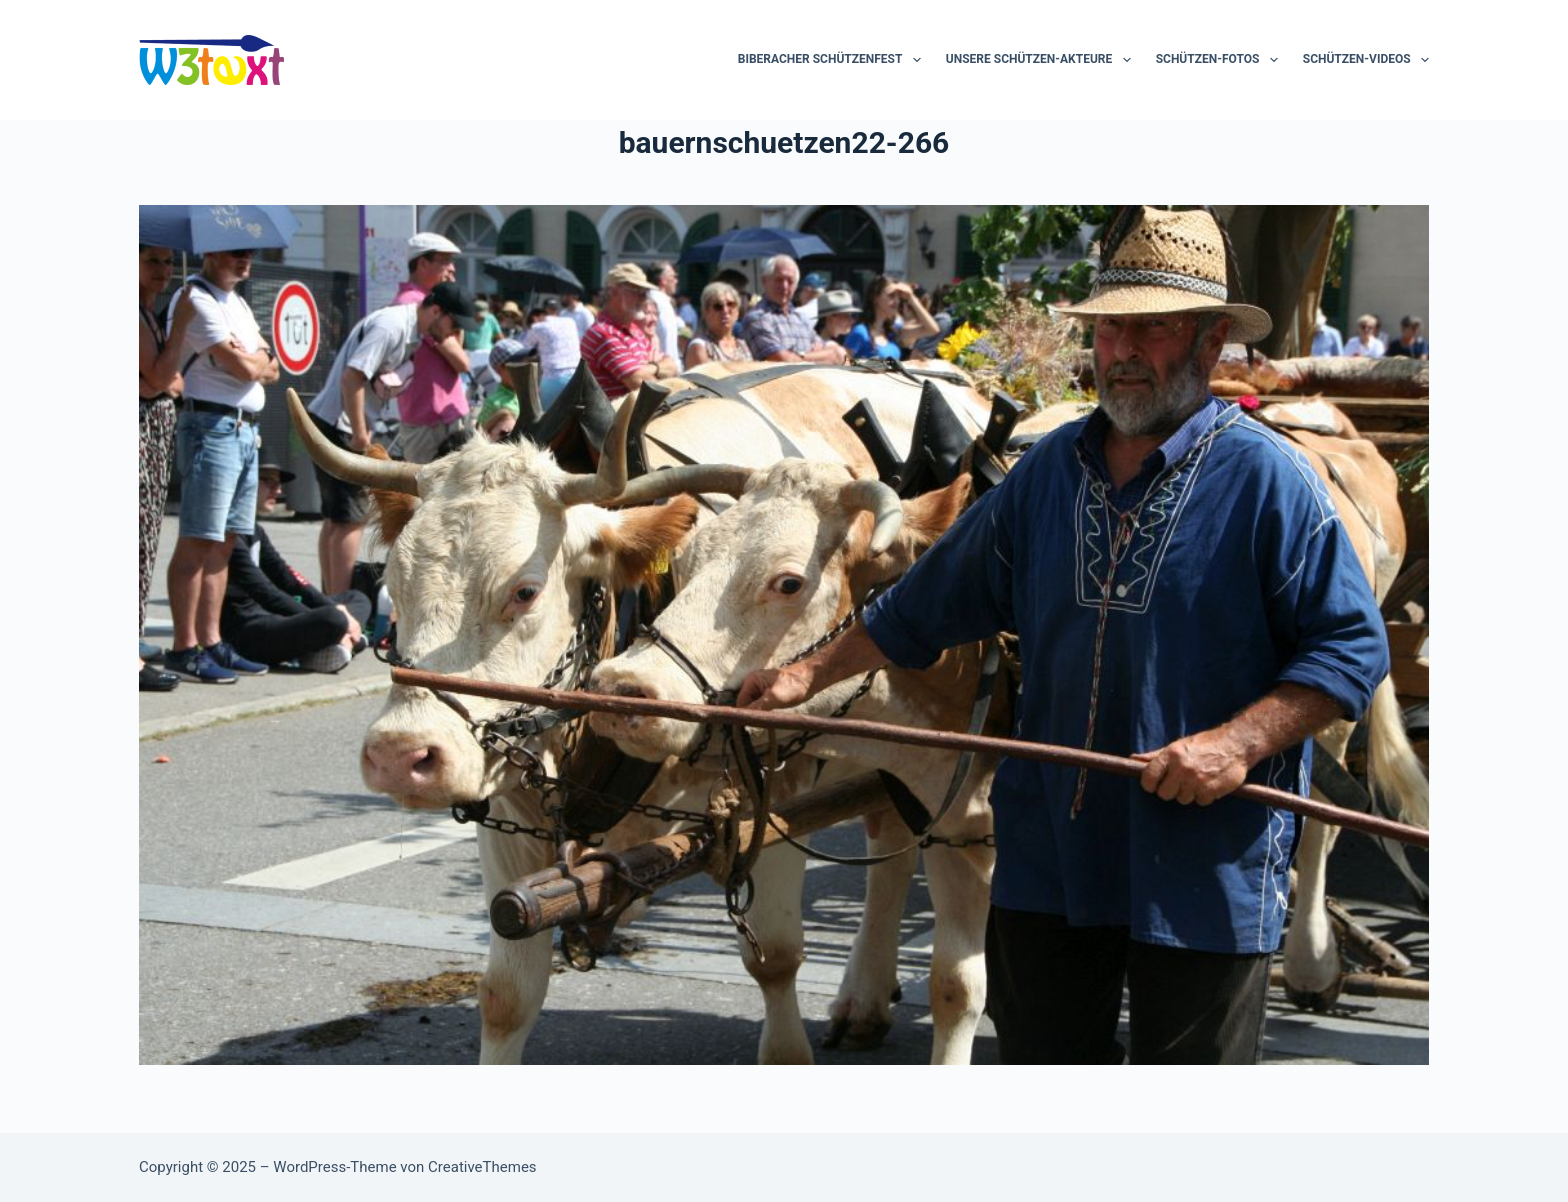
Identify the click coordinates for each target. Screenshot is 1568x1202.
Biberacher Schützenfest (833, 60)
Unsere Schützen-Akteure (1042, 60)
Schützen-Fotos (1221, 60)
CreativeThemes (482, 1167)
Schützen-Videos (1366, 60)
